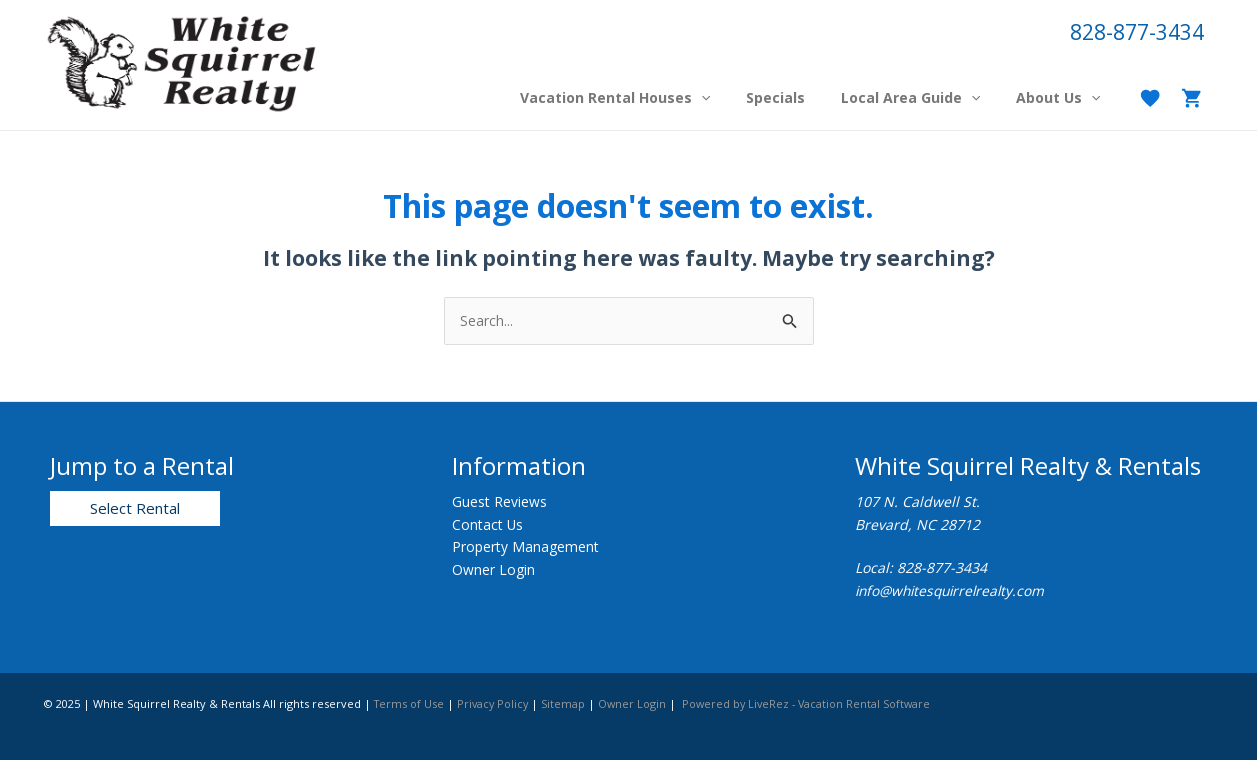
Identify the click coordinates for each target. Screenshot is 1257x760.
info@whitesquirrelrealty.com (954, 590)
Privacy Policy (496, 703)
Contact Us (488, 524)
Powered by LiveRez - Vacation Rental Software (815, 703)
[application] (729, 98)
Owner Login (493, 569)
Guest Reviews (499, 502)
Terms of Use (410, 703)
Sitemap (568, 703)
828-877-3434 (1137, 32)
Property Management (525, 546)
